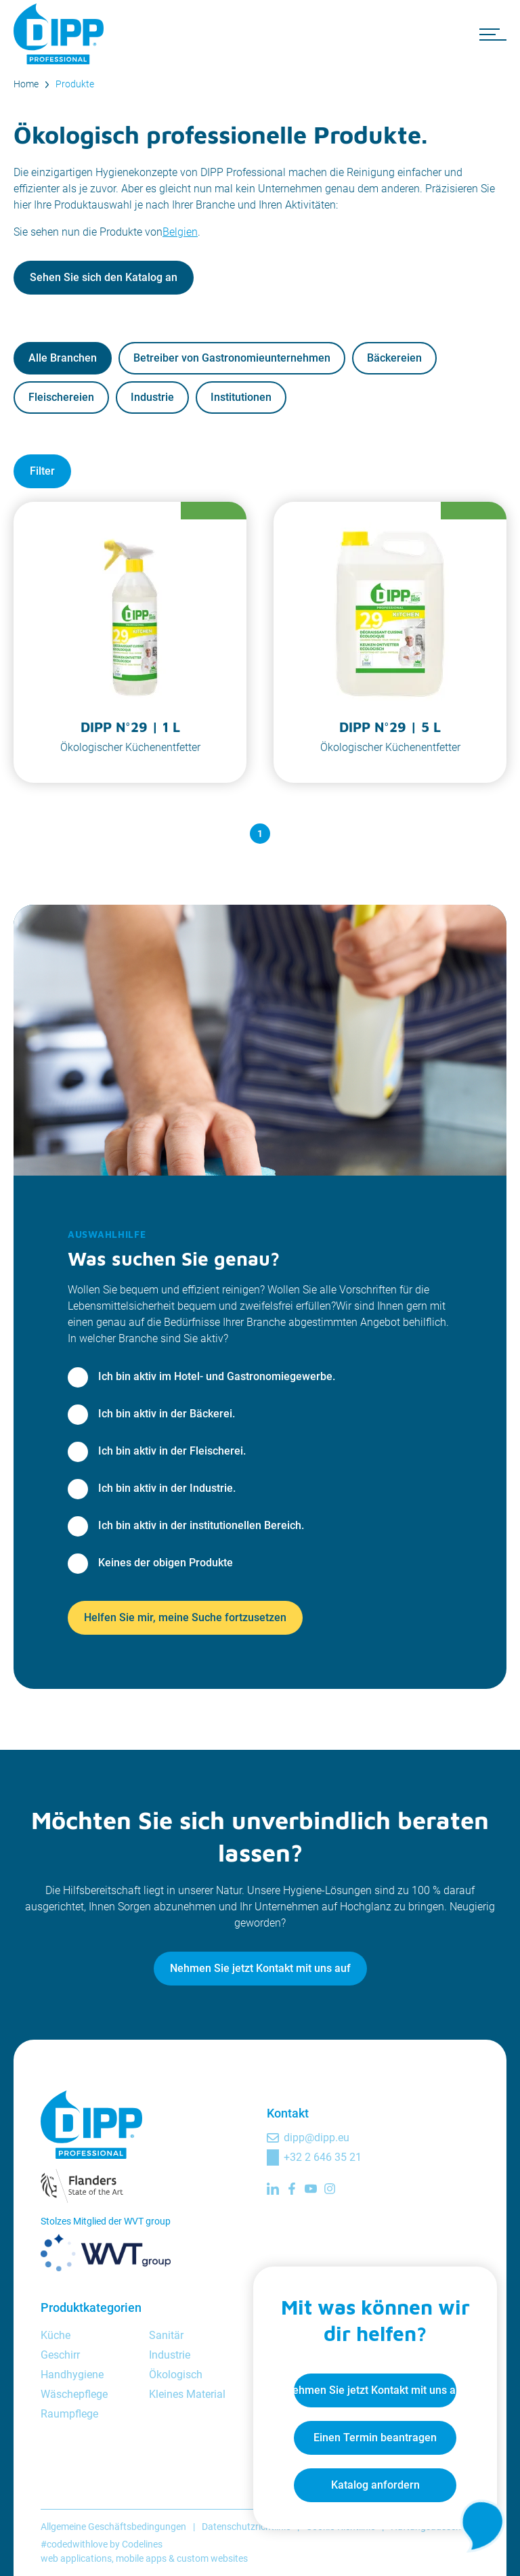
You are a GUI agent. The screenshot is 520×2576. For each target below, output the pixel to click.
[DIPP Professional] (61, 33)
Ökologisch (175, 2374)
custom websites (212, 2558)
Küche (55, 2335)
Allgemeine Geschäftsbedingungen (113, 2526)
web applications (76, 2558)
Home (26, 84)
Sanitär (166, 2335)
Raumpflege (69, 2413)
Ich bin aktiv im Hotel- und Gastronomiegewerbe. (216, 1376)
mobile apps (141, 2558)
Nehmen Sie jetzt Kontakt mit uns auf (260, 1968)
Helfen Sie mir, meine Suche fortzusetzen (185, 1617)
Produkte (75, 84)
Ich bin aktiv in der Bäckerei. (166, 1413)
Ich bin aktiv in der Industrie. (167, 1488)
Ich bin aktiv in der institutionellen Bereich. (201, 1525)
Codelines (142, 2544)
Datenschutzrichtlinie (246, 2526)
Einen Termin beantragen (375, 2437)
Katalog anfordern (375, 2484)
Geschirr (60, 2354)
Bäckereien (394, 357)
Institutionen (241, 397)
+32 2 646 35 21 (323, 2157)
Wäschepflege (74, 2394)
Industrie (152, 397)
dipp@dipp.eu (316, 2137)
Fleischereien (61, 397)
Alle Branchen (62, 357)
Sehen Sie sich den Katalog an (103, 277)
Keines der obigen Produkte (165, 1562)
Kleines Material (187, 2394)
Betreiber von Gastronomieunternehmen (231, 357)
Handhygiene (72, 2374)
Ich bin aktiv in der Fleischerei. (172, 1450)
